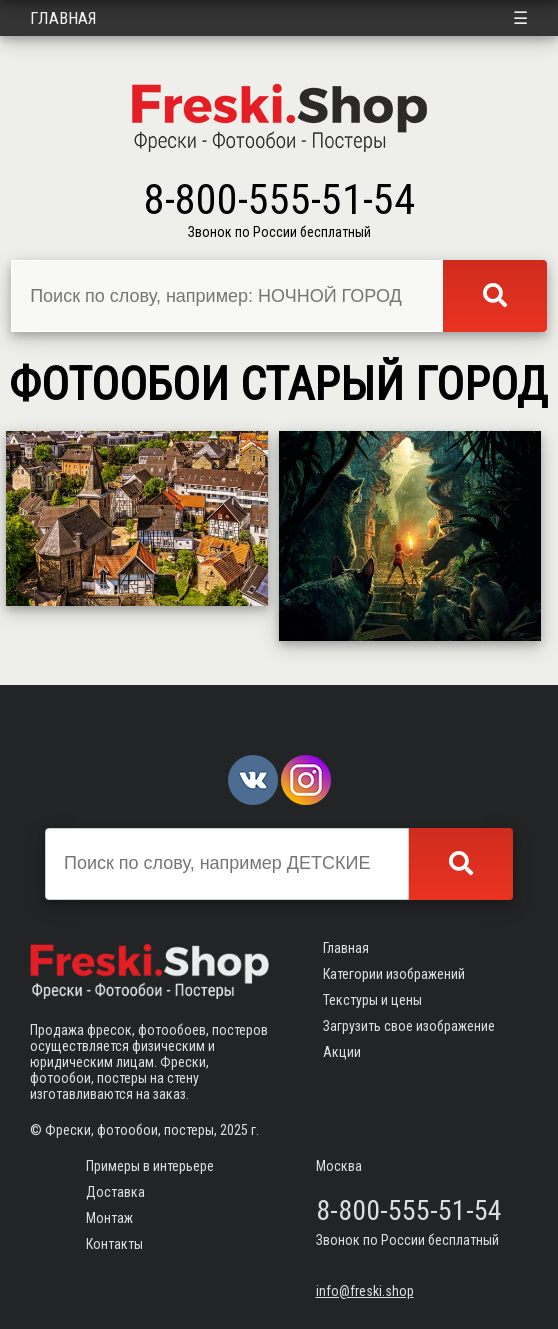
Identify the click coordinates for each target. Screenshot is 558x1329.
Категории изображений (394, 974)
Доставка (115, 1192)
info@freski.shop (365, 1291)
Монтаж (109, 1218)
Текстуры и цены (372, 1000)
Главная (63, 18)
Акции (342, 1052)
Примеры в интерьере (150, 1166)
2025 (234, 1130)
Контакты (114, 1244)
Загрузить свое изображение (409, 1026)
